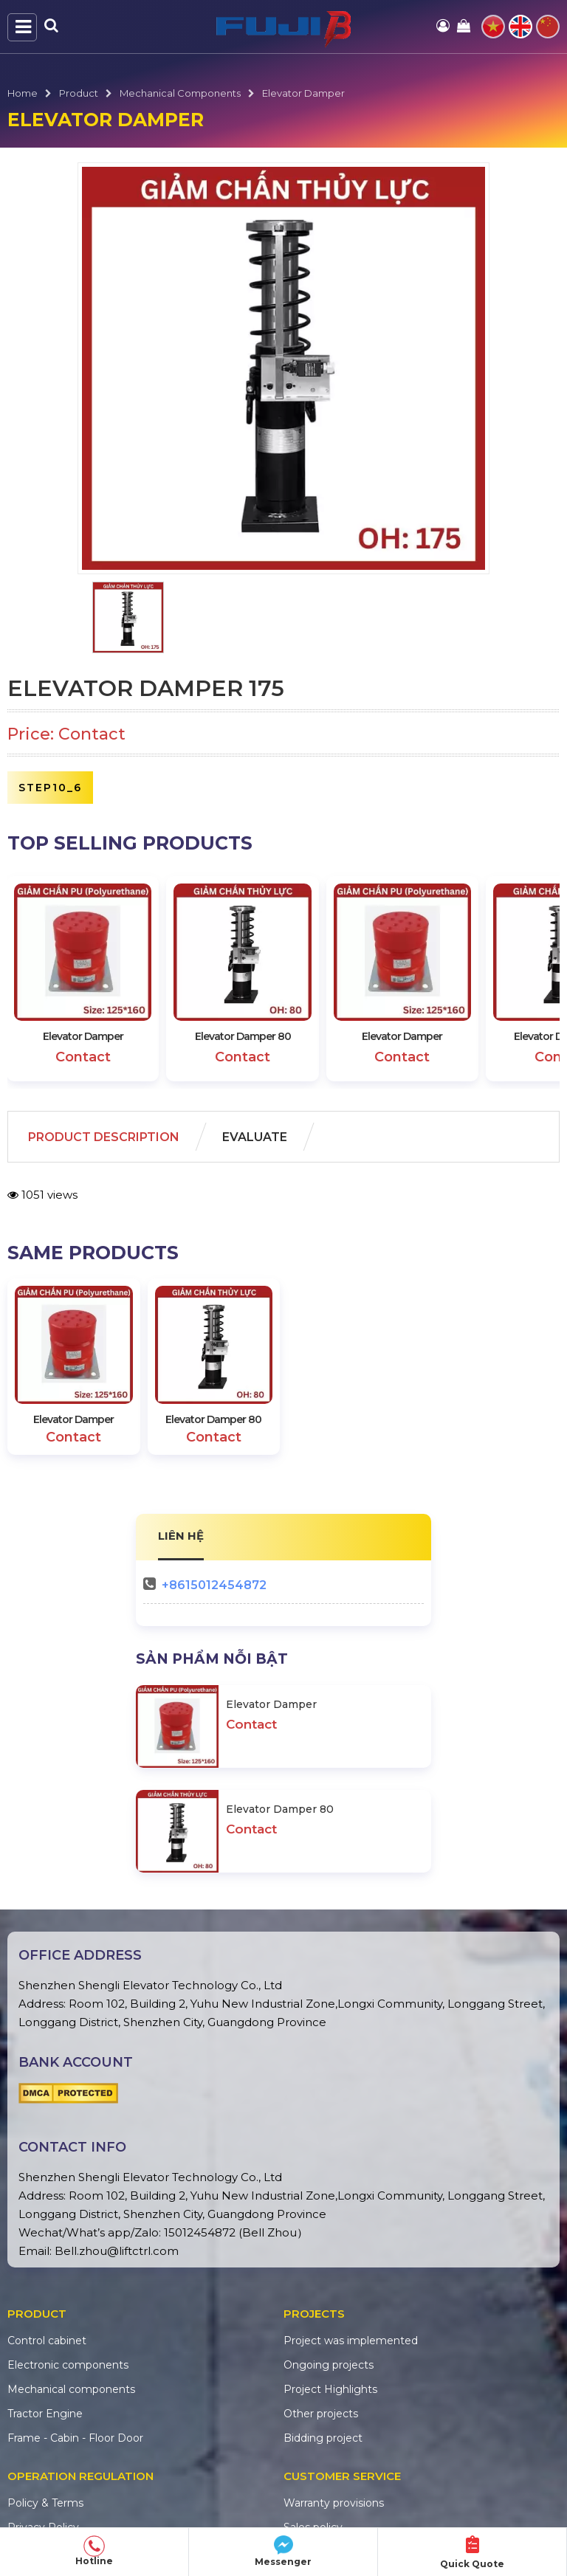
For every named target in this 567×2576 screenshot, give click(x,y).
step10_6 (50, 787)
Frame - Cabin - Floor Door (75, 2438)
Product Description (103, 1137)
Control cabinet (46, 2340)
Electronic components (67, 2365)
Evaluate (254, 1137)
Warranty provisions (334, 2503)
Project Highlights (330, 2389)
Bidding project (323, 2438)
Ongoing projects (329, 2365)
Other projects (321, 2413)
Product (78, 93)
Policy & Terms (45, 2503)
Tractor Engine (45, 2413)
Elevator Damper (303, 93)
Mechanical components (180, 93)
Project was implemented (351, 2340)
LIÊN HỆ (181, 1536)
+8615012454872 (214, 1585)
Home (22, 93)
